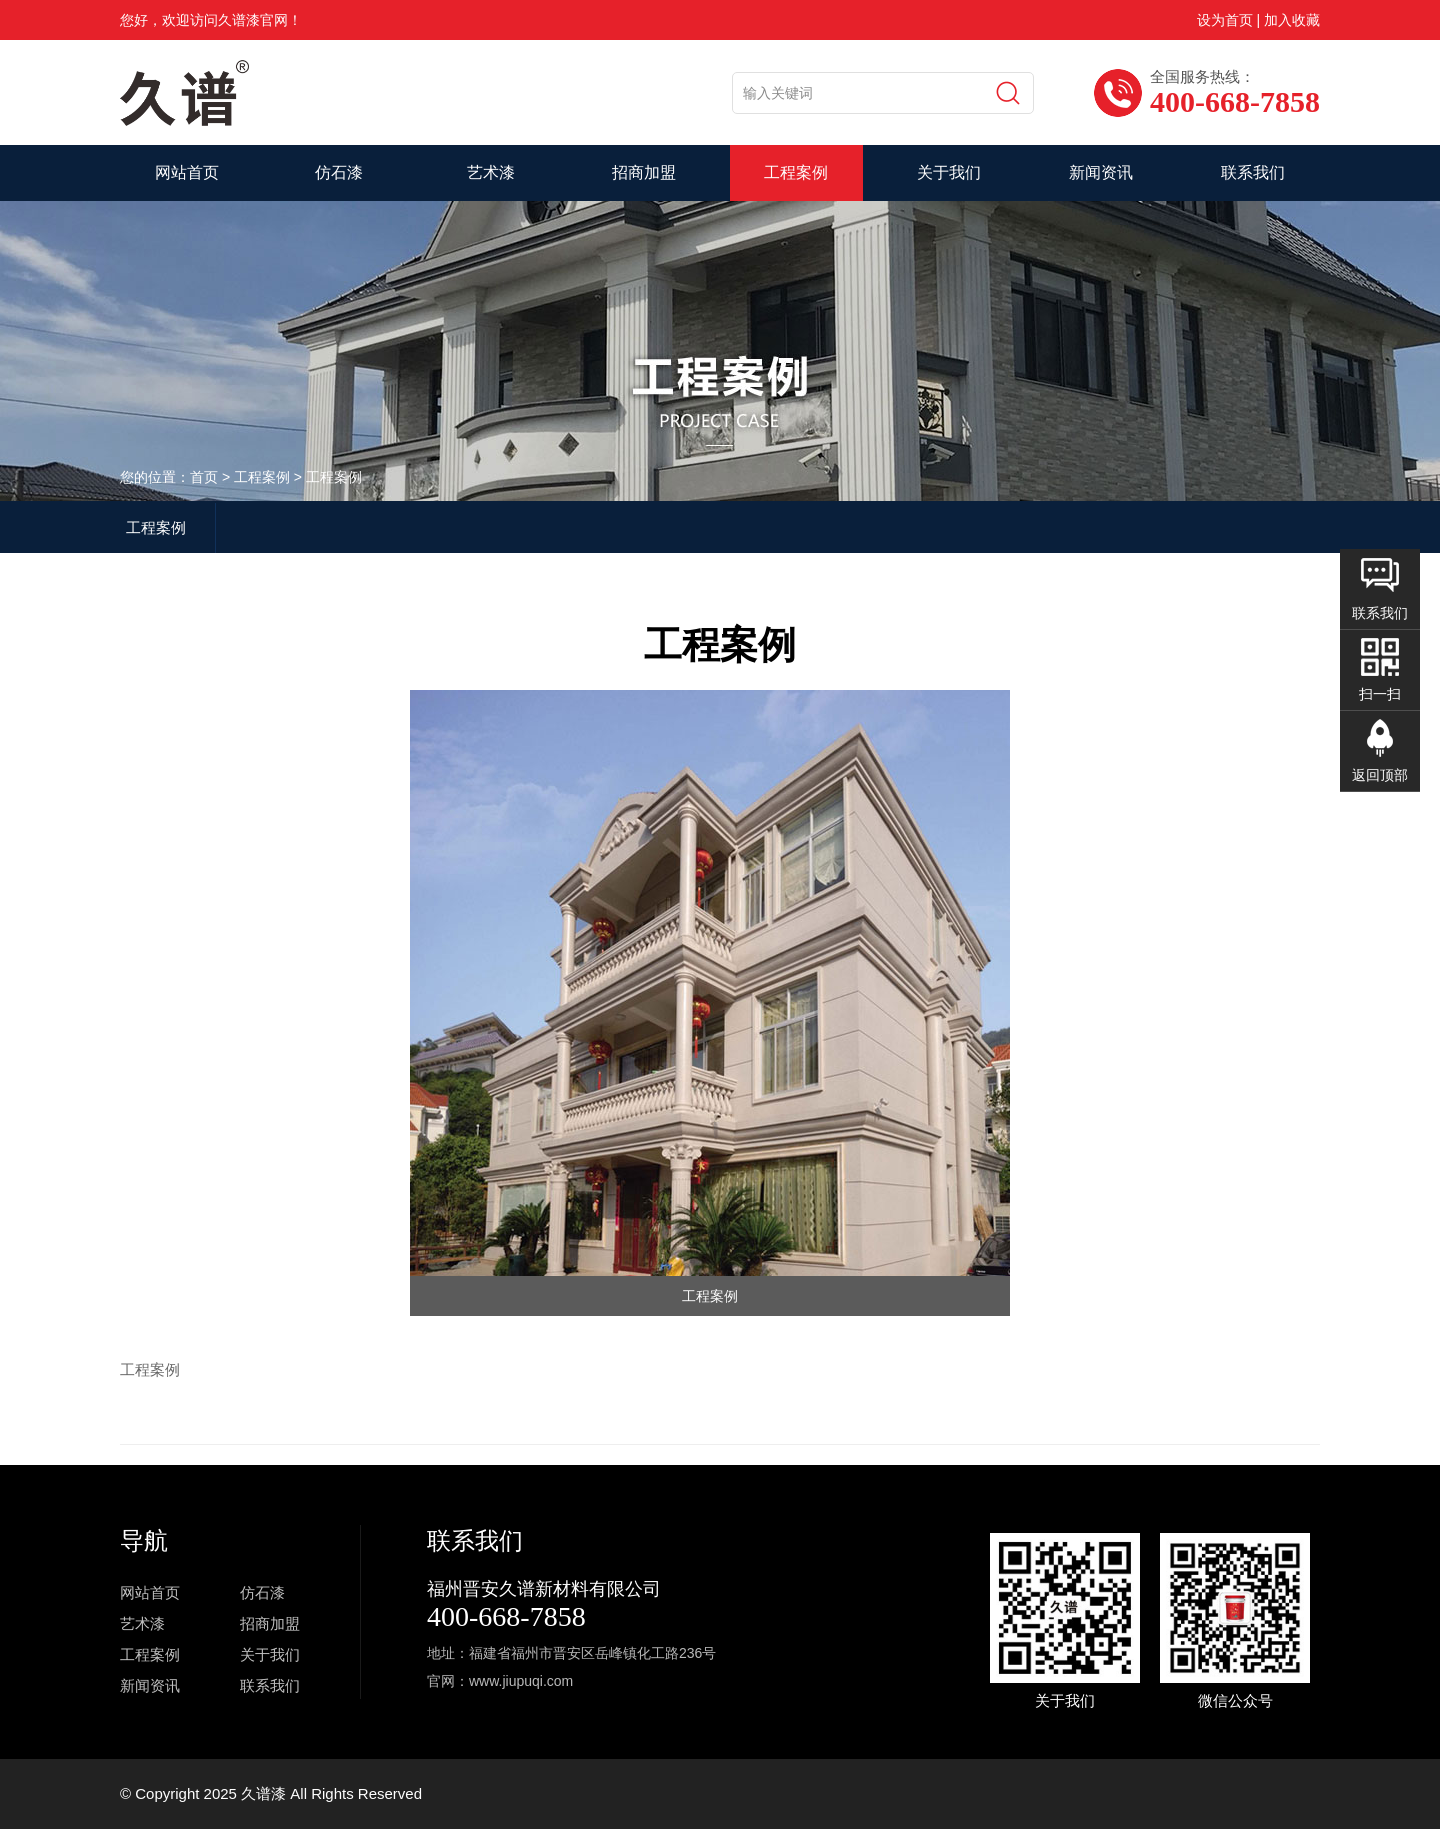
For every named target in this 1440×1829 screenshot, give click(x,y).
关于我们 (949, 172)
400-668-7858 (506, 1616)
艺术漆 (491, 172)
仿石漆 (339, 172)
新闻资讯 (1101, 172)
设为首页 (1225, 20)
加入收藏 (1292, 20)
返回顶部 (1380, 775)
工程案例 (796, 172)
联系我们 (1253, 172)
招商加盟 (644, 172)
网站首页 (187, 172)
